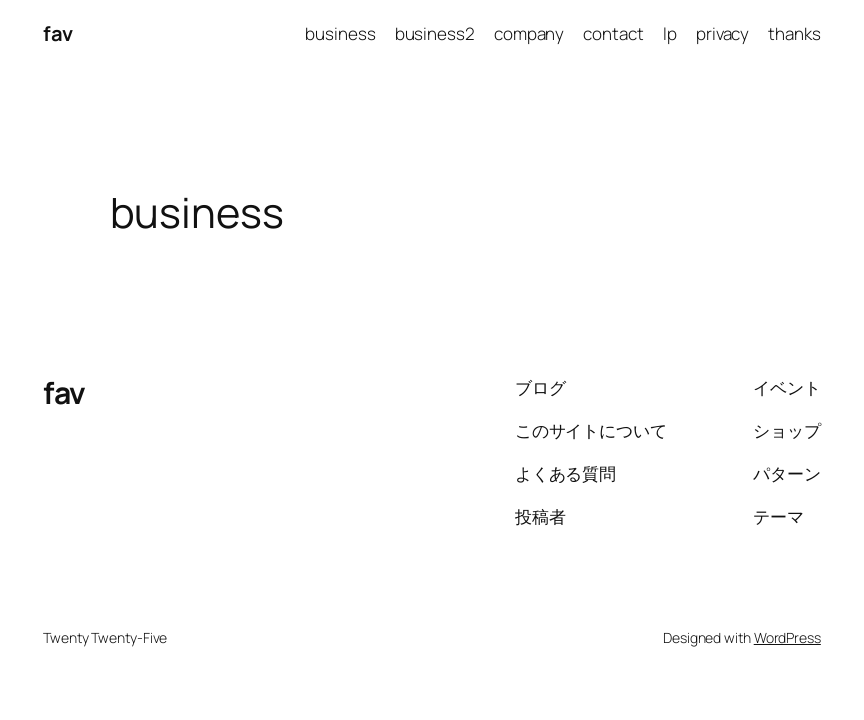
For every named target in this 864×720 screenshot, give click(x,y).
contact (613, 33)
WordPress (787, 637)
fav (58, 33)
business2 (435, 33)
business (340, 33)
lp (670, 33)
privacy (722, 33)
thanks (794, 33)
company (529, 33)
